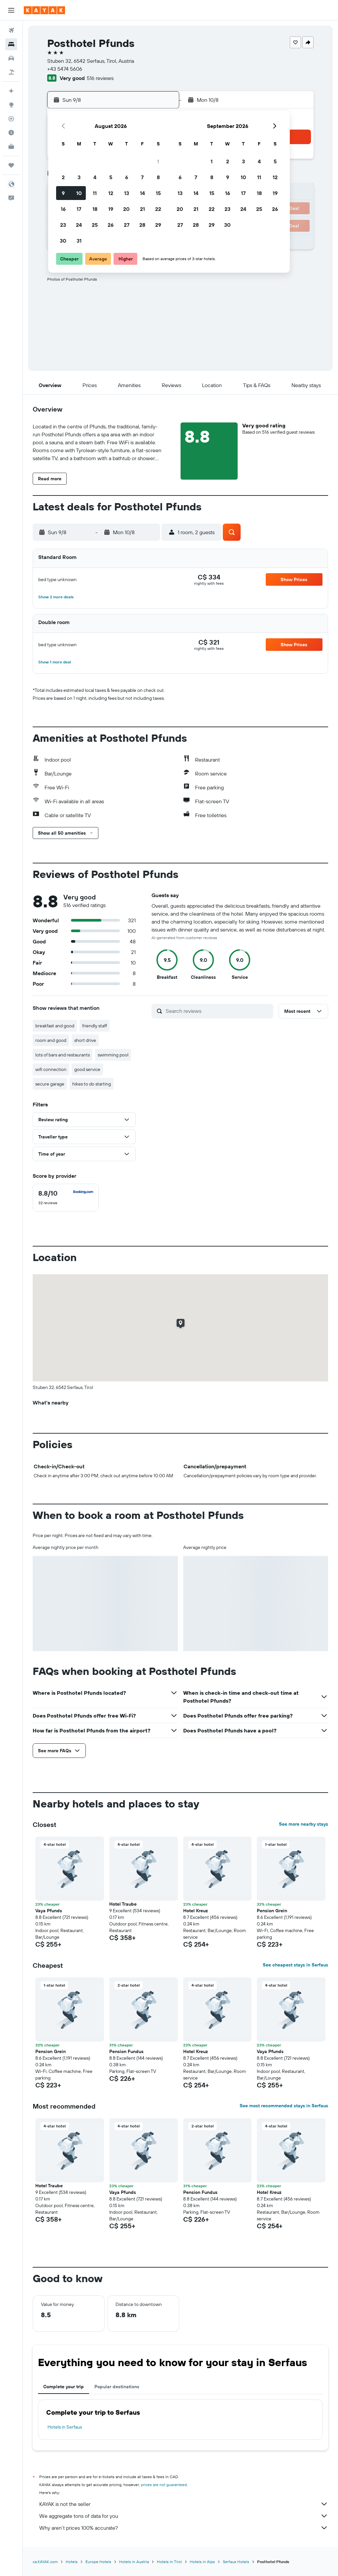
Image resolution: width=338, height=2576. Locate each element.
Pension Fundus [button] (126, 2051)
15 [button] (158, 193)
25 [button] (95, 224)
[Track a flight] (11, 118)
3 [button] (79, 177)
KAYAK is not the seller (183, 2504)
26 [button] (111, 224)
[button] (11, 10)
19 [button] (110, 209)
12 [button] (110, 193)
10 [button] (79, 193)
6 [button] (126, 177)
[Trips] (11, 165)
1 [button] (158, 161)
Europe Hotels (98, 2561)
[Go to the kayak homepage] (44, 10)
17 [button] (79, 209)
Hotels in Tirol (169, 2561)
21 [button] (142, 209)
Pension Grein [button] (272, 1911)
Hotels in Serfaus (65, 2427)
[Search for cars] (11, 58)
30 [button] (63, 240)
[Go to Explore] (11, 104)
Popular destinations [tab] (116, 2387)
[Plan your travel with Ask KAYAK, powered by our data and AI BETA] (11, 91)
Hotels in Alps (202, 2561)
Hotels (72, 2561)
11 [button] (95, 193)
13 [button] (126, 193)
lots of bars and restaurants (62, 1055)
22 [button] (158, 209)
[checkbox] (66, 1197)
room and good (50, 1040)
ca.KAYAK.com (45, 2561)
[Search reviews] (218, 1010)
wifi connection (50, 1069)
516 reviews (100, 78)
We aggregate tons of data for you (183, 2516)
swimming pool (113, 1055)
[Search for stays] (11, 44)
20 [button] (126, 209)
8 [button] (158, 177)
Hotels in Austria (134, 2561)
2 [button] (63, 177)
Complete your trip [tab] (63, 2387)
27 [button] (126, 224)
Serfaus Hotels (236, 2561)
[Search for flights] (11, 30)
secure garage (49, 1084)
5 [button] (110, 177)
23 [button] (63, 224)
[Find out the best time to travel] (11, 132)
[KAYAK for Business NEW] (11, 146)
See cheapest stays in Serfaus (295, 1965)
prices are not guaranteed (164, 2484)
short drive (85, 1040)
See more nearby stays (303, 1824)
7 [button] (142, 177)
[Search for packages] (11, 72)
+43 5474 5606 (64, 68)
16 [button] (63, 209)
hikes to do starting (91, 1084)
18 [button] (94, 209)
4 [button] (94, 177)
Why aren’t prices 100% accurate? (183, 2528)
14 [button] (142, 193)
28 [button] (142, 224)
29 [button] (158, 224)
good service (87, 1069)
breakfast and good (54, 1026)
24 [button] (79, 224)
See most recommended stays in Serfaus (284, 2106)
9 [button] (63, 193)
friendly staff (94, 1026)
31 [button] (79, 240)
